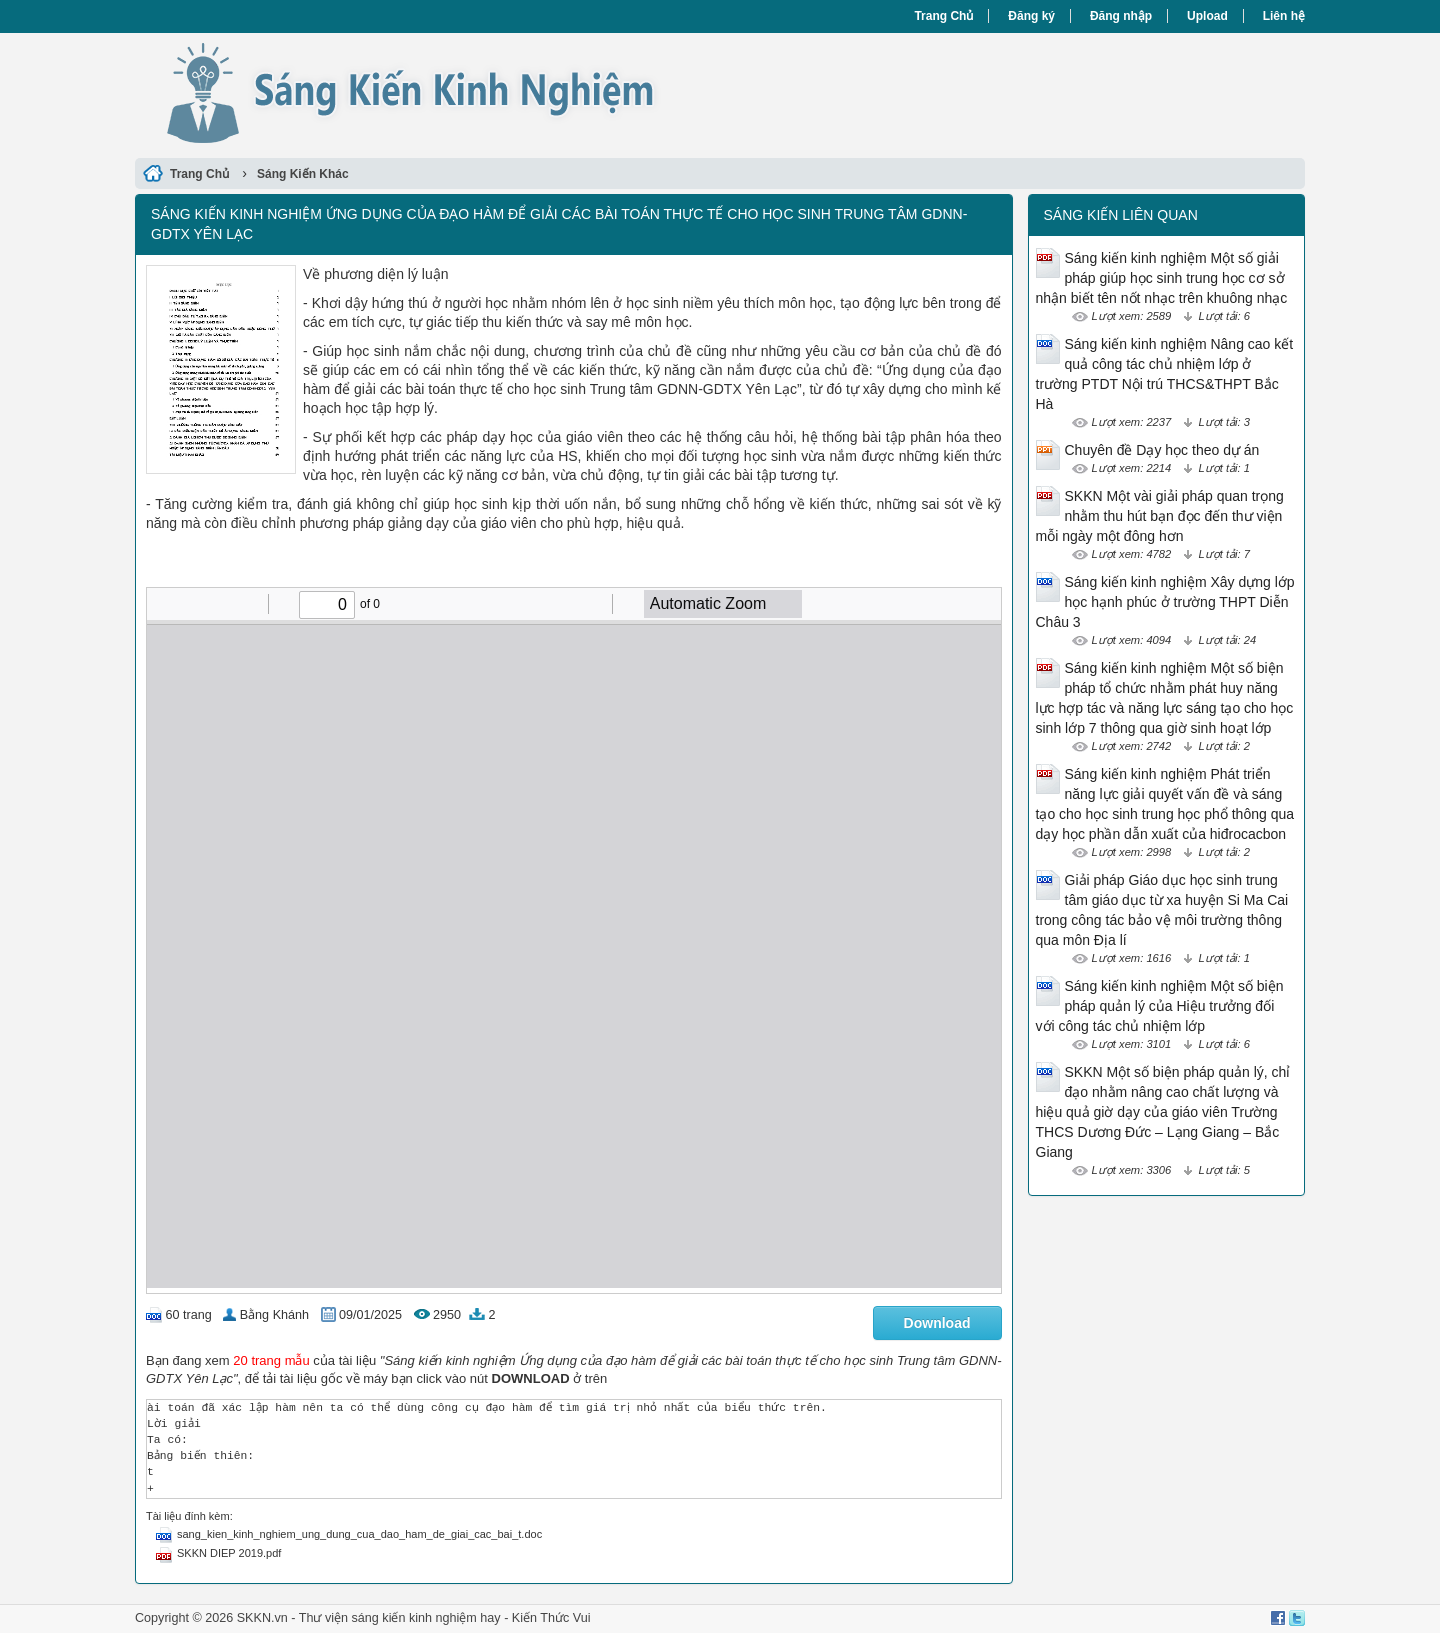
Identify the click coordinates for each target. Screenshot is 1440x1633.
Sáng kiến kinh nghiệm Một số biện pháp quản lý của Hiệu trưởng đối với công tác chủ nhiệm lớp (1160, 1006)
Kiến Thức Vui (551, 1618)
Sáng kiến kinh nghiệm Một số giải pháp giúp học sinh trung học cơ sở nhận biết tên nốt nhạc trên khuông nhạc (1162, 278)
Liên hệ (1284, 16)
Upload (1207, 16)
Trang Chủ (943, 16)
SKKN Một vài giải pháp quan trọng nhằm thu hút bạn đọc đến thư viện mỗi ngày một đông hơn (1160, 516)
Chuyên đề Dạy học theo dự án (1162, 450)
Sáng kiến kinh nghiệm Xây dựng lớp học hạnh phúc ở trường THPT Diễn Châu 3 (1165, 602)
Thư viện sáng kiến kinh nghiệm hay (400, 1618)
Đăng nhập (1121, 16)
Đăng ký (1031, 16)
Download (937, 1323)
